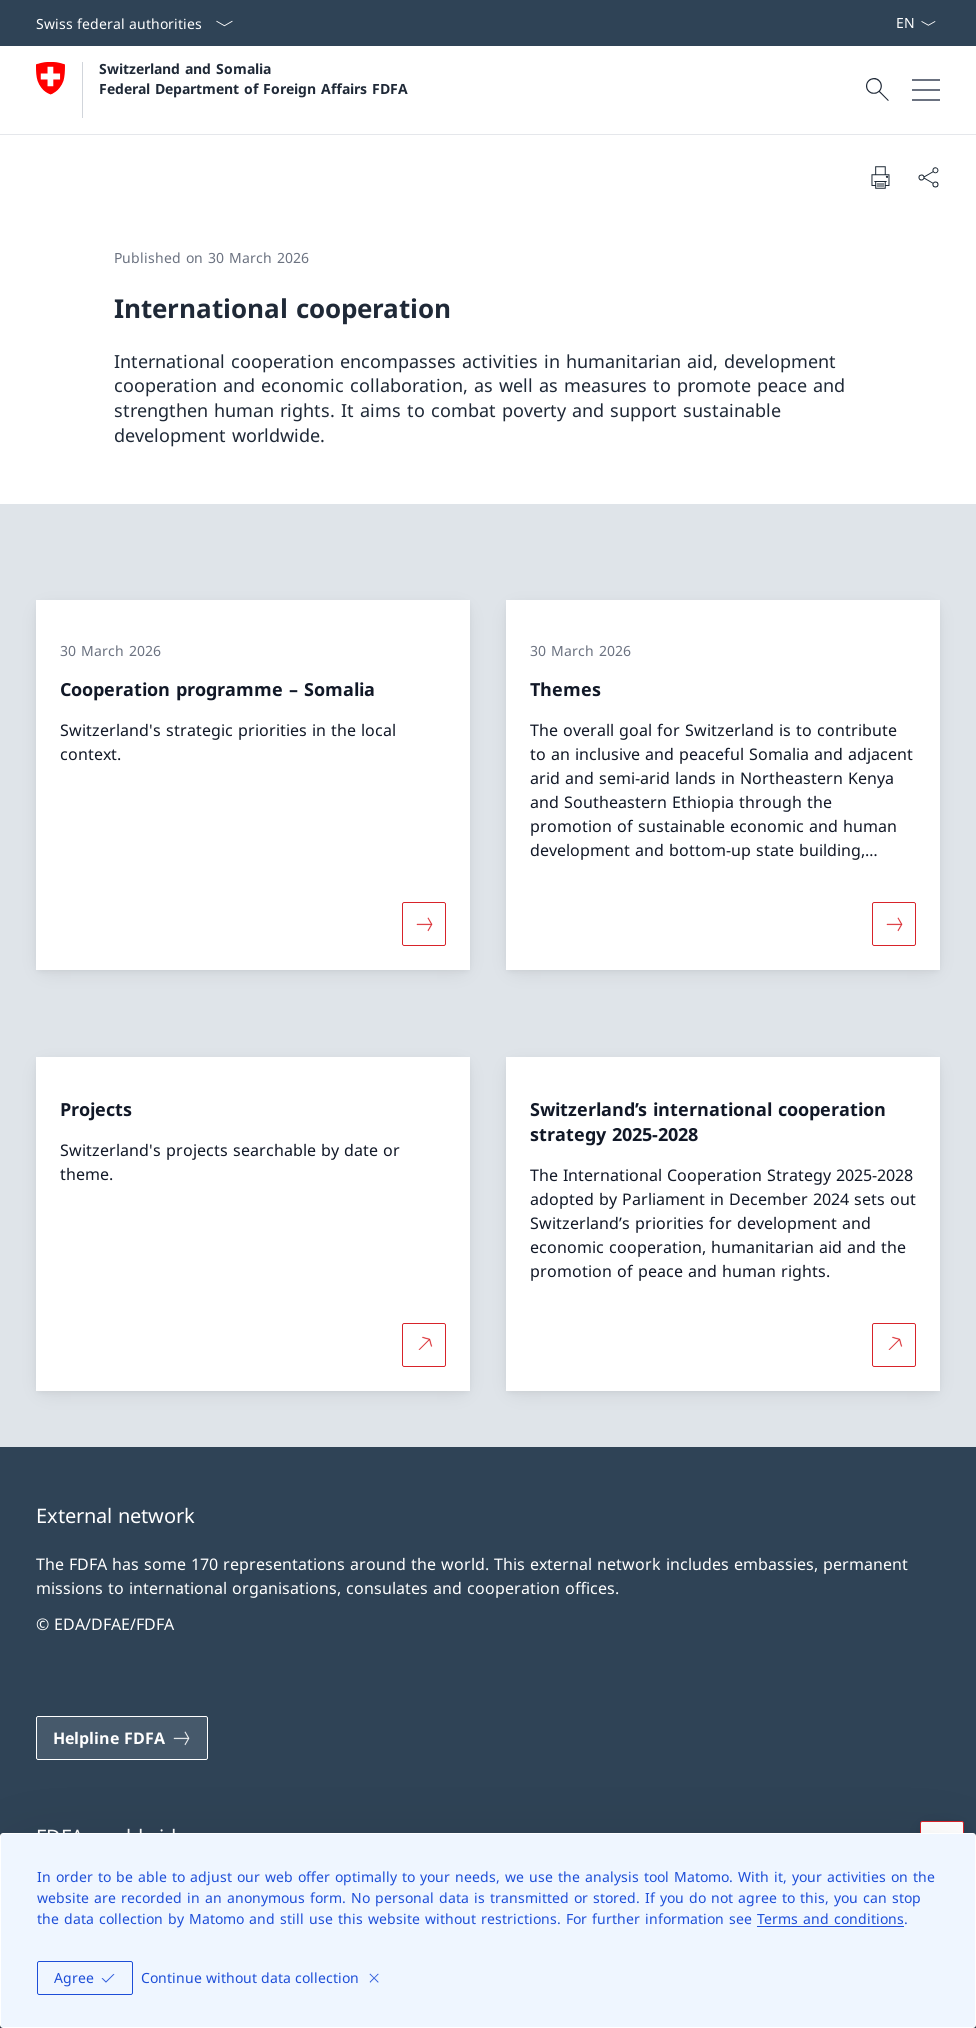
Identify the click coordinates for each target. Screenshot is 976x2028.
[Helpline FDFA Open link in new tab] (122, 1738)
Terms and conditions (830, 1918)
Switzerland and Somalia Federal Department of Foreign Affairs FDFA (253, 78)
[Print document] (880, 177)
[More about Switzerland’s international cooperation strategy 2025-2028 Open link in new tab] (894, 1345)
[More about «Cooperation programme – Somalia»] (424, 923)
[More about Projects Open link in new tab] (424, 1345)
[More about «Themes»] (894, 923)
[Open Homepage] (222, 90)
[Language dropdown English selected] (915, 23)
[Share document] (928, 177)
